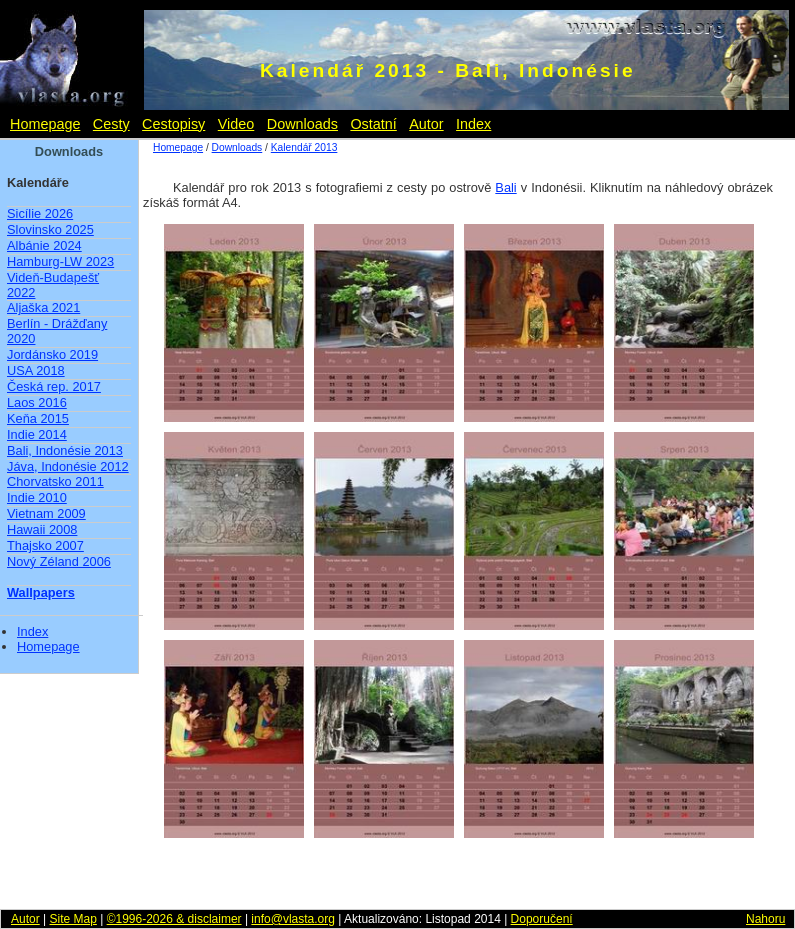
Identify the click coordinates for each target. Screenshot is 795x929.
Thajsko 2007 (45, 545)
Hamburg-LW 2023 (60, 261)
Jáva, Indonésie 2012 (68, 466)
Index (473, 124)
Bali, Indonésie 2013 (65, 450)
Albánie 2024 (44, 245)
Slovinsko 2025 (50, 229)
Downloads (302, 124)
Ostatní (373, 124)
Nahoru (765, 919)
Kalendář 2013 (304, 147)
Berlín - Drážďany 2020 (57, 331)
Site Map (72, 919)
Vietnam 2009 (46, 513)
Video (236, 124)
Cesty (111, 124)
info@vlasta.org (293, 919)
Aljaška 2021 (43, 307)
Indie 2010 (37, 497)
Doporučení (542, 919)
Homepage (45, 124)
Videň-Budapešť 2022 (53, 285)
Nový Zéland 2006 (59, 561)
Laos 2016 (37, 402)
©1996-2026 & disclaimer (174, 919)
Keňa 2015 (38, 418)
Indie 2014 (37, 434)
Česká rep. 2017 (54, 386)
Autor (426, 124)
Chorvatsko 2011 (55, 481)
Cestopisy (173, 124)
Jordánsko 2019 (52, 354)
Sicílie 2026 (40, 213)
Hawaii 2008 (42, 529)
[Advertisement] (398, 879)
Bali (505, 187)
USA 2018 (36, 370)
